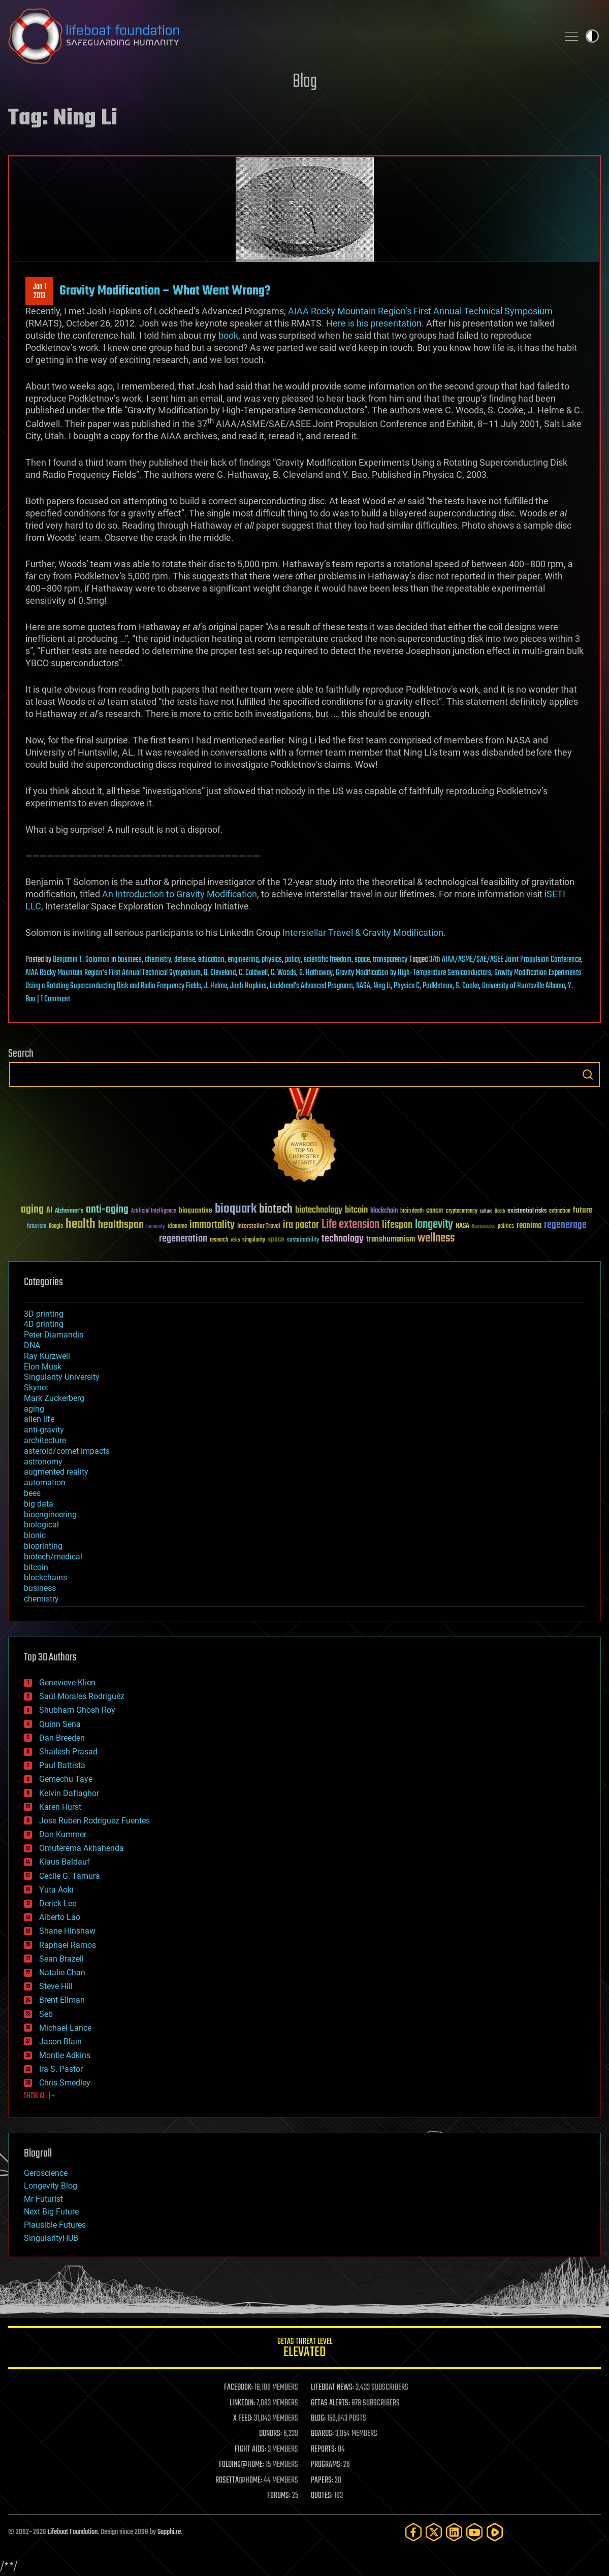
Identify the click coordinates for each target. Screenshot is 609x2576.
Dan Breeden (62, 1738)
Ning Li (382, 986)
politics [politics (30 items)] (506, 1226)
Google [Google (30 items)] (56, 1226)
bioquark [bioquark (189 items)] (236, 1209)
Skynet (36, 1387)
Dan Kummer (62, 1834)
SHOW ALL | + (39, 2096)
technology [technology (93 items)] (343, 1239)
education (211, 959)
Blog (305, 82)
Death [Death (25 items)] (500, 1211)
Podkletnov (438, 986)
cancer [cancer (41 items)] (434, 1211)
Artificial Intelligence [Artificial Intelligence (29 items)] (153, 1211)
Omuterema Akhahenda (81, 1848)
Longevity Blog (50, 2186)
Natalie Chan (62, 1972)
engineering (243, 959)
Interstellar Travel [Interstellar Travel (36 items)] (258, 1226)
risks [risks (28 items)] (235, 1240)
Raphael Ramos (67, 1945)
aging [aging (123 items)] (32, 1209)
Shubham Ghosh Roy (77, 1710)
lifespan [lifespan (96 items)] (397, 1225)
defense (184, 959)
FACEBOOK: (238, 2387)
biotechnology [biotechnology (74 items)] (318, 1210)
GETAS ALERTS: (330, 2403)
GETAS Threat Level (304, 2349)
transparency (390, 959)
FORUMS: (279, 2495)
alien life (39, 1419)
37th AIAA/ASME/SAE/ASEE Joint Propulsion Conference (505, 959)
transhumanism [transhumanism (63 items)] (390, 1239)
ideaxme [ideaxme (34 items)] (177, 1226)
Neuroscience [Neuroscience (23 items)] (483, 1227)
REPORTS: (323, 2449)
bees (32, 1493)
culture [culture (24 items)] (486, 1211)
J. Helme (215, 986)
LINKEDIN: (242, 2403)
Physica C (407, 986)
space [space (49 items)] (276, 1239)
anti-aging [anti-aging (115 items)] (107, 1209)
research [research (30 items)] (219, 1240)
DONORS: (270, 2433)
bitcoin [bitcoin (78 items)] (356, 1210)
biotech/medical (53, 1556)
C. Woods (283, 973)
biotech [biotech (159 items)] (276, 1209)
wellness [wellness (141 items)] (436, 1238)
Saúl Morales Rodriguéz (81, 1696)
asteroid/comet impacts (67, 1451)
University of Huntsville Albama (523, 986)
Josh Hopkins (248, 986)
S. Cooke (467, 986)
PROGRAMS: (326, 2464)
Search (587, 1074)
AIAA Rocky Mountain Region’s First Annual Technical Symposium (420, 311)
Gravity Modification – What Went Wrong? (165, 291)
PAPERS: (322, 2480)
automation (45, 1482)
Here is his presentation (374, 323)
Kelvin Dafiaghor (69, 1793)
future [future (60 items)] (582, 1210)
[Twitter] (434, 2532)
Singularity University (62, 1377)
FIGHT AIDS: (250, 2449)
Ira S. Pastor (61, 2069)
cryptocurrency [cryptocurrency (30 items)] (461, 1211)
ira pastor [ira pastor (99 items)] (301, 1225)
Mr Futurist (43, 2199)
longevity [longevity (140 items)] (434, 1224)
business (130, 959)
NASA (363, 986)
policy (293, 959)
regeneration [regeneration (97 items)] (183, 1239)
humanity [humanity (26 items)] (155, 1227)
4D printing (43, 1324)
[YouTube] (474, 2532)
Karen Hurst (60, 1807)
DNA (32, 1345)
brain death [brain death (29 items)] (412, 1211)
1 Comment (55, 999)
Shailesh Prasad (68, 1751)
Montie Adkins (64, 2055)
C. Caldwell (253, 973)
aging (34, 1409)
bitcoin (36, 1567)
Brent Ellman (62, 2000)
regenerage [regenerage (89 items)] (565, 1225)
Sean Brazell (61, 1959)
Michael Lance (65, 2028)
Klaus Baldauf (64, 1862)
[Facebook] (413, 2532)
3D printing (43, 1314)
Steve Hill (56, 1986)
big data (38, 1504)
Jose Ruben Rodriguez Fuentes (94, 1820)
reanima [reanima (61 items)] (529, 1225)
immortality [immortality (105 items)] (212, 1225)
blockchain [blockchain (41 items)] (384, 1211)
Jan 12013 (39, 291)
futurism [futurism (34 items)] (36, 1226)
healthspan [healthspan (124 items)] (121, 1225)
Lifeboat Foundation (73, 2532)
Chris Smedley (64, 2083)
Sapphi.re (169, 2532)
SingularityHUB (51, 2238)
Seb (46, 2014)
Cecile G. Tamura (69, 1876)
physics (272, 959)
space (362, 959)
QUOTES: (322, 2495)
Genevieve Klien (67, 1682)
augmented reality (56, 1472)
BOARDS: (322, 2433)
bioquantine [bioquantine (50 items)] (195, 1210)
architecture (45, 1440)
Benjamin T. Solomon (81, 959)
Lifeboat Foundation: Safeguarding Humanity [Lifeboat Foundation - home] (279, 36)
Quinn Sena (60, 1724)
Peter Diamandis (53, 1335)
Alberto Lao (59, 1917)
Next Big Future (51, 2211)
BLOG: (318, 2418)
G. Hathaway (316, 973)
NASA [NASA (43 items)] (462, 1226)
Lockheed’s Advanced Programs (311, 986)
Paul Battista (62, 1765)
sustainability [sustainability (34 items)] (303, 1240)
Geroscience (46, 2173)
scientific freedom (327, 959)
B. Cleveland (220, 973)
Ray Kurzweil (47, 1356)
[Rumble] (495, 2532)
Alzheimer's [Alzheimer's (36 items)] (69, 1211)
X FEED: (242, 2418)
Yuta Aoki (56, 1890)
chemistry (158, 959)
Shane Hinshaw (67, 1931)
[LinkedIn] (454, 2532)
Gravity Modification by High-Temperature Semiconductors (413, 973)
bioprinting (43, 1546)
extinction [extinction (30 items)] (559, 1211)
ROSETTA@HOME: (238, 2480)
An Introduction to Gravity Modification (179, 894)
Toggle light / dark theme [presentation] (592, 36)
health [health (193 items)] (80, 1224)
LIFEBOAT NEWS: (332, 2387)
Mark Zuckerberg (54, 1398)
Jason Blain (60, 2041)
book (228, 335)
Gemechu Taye (65, 1779)
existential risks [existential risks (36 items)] (527, 1211)
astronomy (43, 1461)
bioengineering (50, 1514)
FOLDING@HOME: (241, 2464)
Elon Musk (42, 1367)
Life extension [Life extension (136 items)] (350, 1224)
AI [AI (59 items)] (49, 1211)
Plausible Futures (55, 2225)
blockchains (45, 1577)
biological (41, 1524)
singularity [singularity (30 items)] (253, 1240)
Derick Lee (57, 1903)
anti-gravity (44, 1429)
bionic (35, 1535)
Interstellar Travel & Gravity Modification (362, 932)
